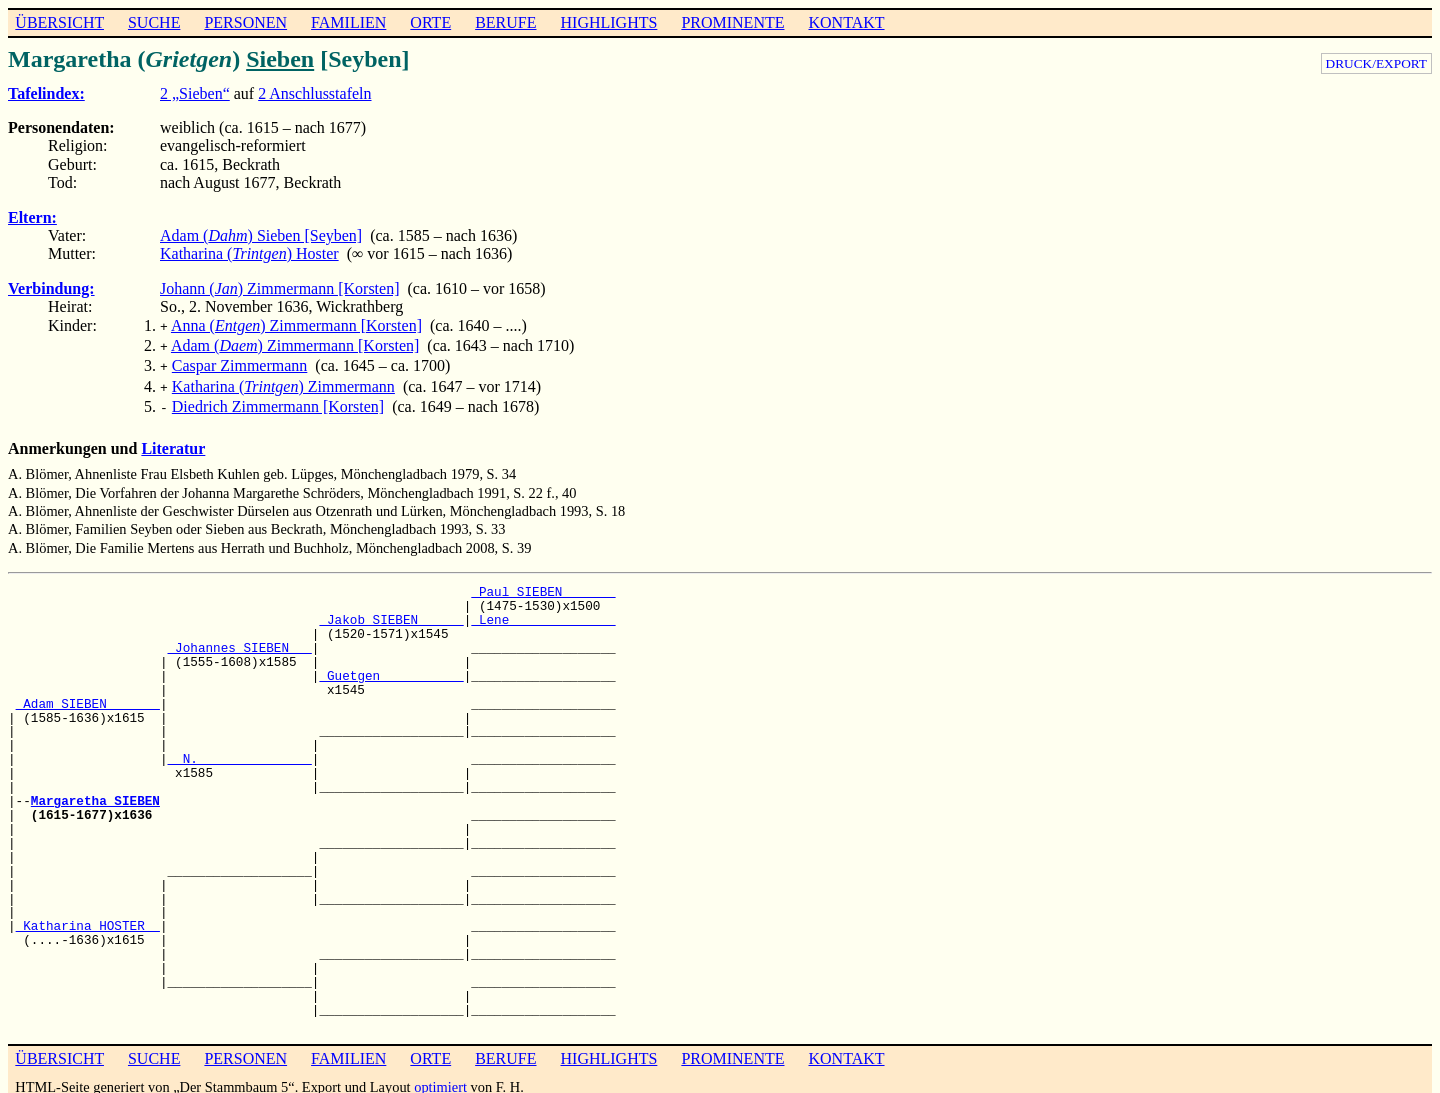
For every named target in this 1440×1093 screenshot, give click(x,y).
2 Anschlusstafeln (314, 93)
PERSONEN (245, 22)
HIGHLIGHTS (609, 22)
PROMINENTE (732, 22)
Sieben (280, 59)
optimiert (440, 1077)
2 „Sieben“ (195, 93)
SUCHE (154, 22)
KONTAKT (846, 22)
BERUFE (505, 22)
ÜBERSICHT (59, 22)
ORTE (430, 22)
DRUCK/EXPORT (1376, 63)
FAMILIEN (348, 22)
